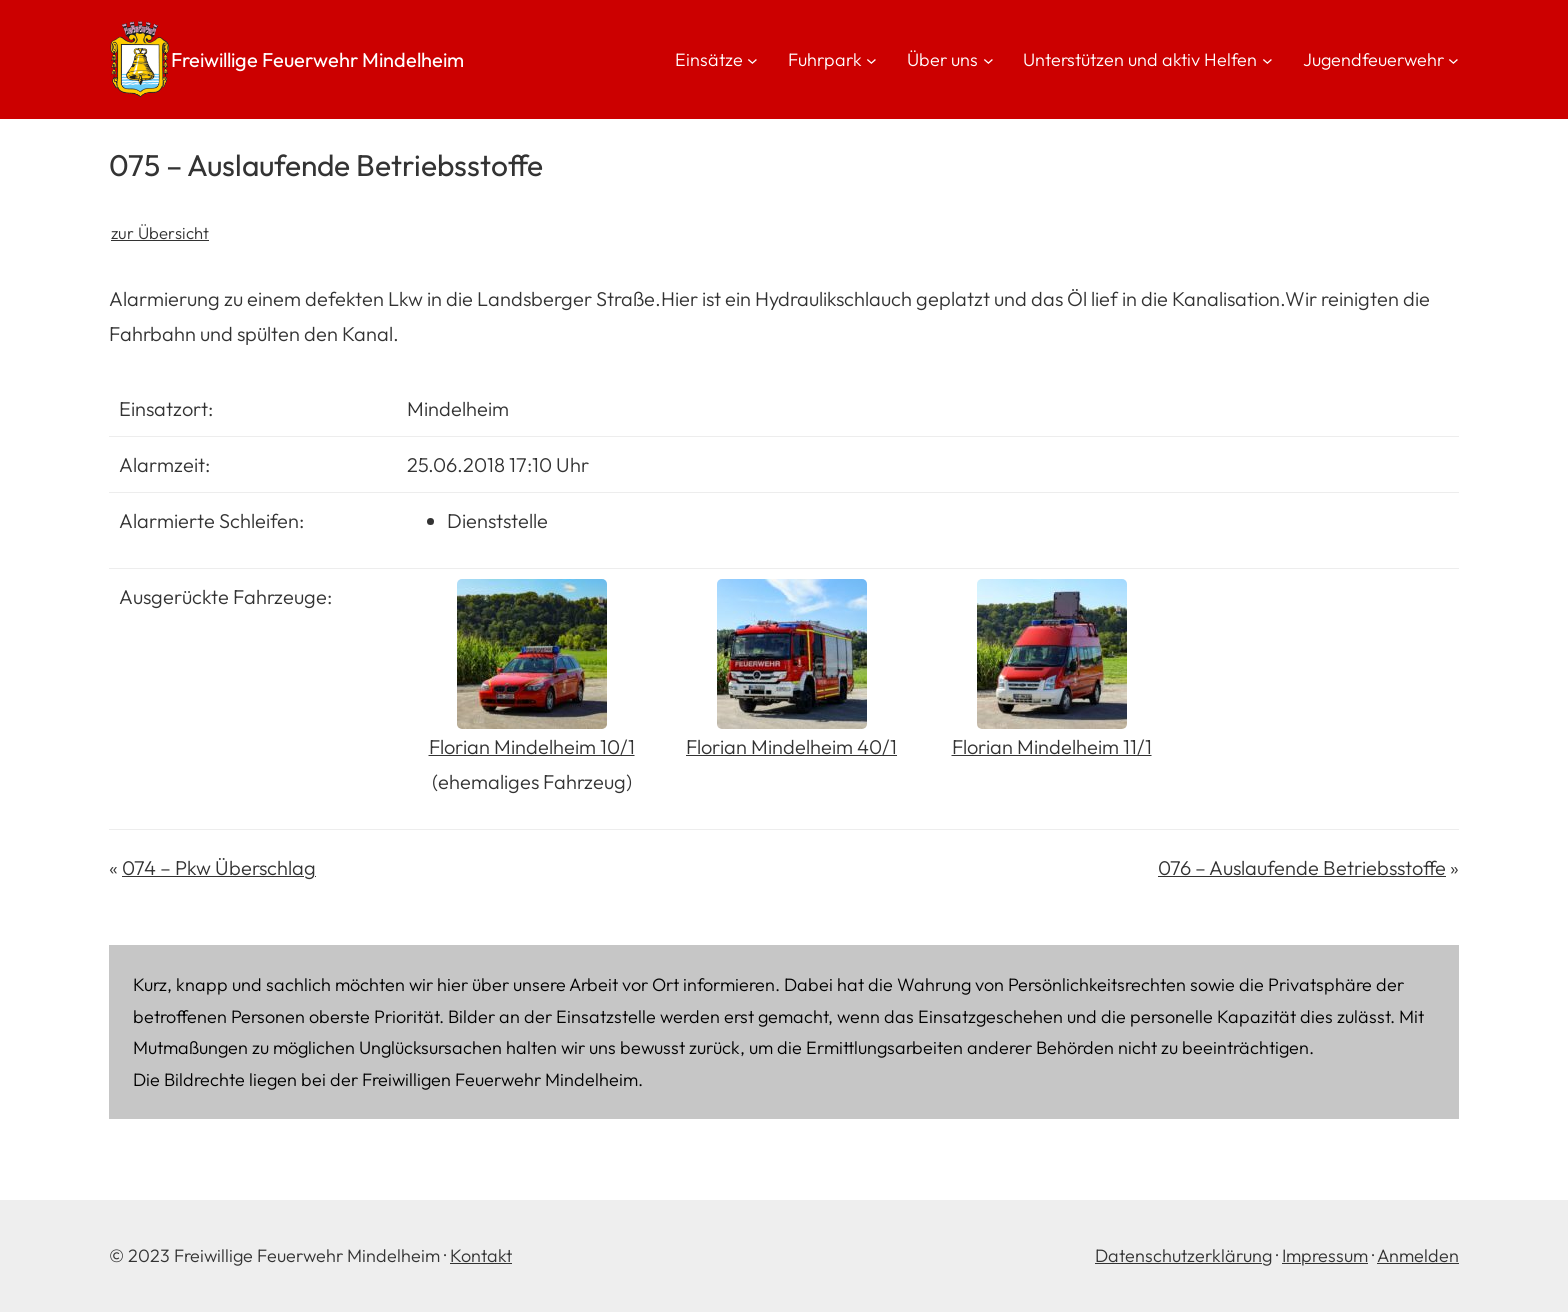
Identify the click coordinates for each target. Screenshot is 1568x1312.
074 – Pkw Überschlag (219, 867)
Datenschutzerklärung (1183, 1255)
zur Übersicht (160, 232)
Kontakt (481, 1255)
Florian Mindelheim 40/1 (791, 746)
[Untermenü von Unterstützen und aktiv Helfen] (1267, 59)
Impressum (1325, 1255)
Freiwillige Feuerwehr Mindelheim (317, 59)
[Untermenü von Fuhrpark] (871, 59)
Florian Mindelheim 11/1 (1052, 746)
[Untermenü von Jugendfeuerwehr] (1453, 59)
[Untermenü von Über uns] (988, 59)
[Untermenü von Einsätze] (752, 59)
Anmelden (1418, 1255)
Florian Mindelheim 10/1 (532, 746)
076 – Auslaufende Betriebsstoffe (1302, 867)
